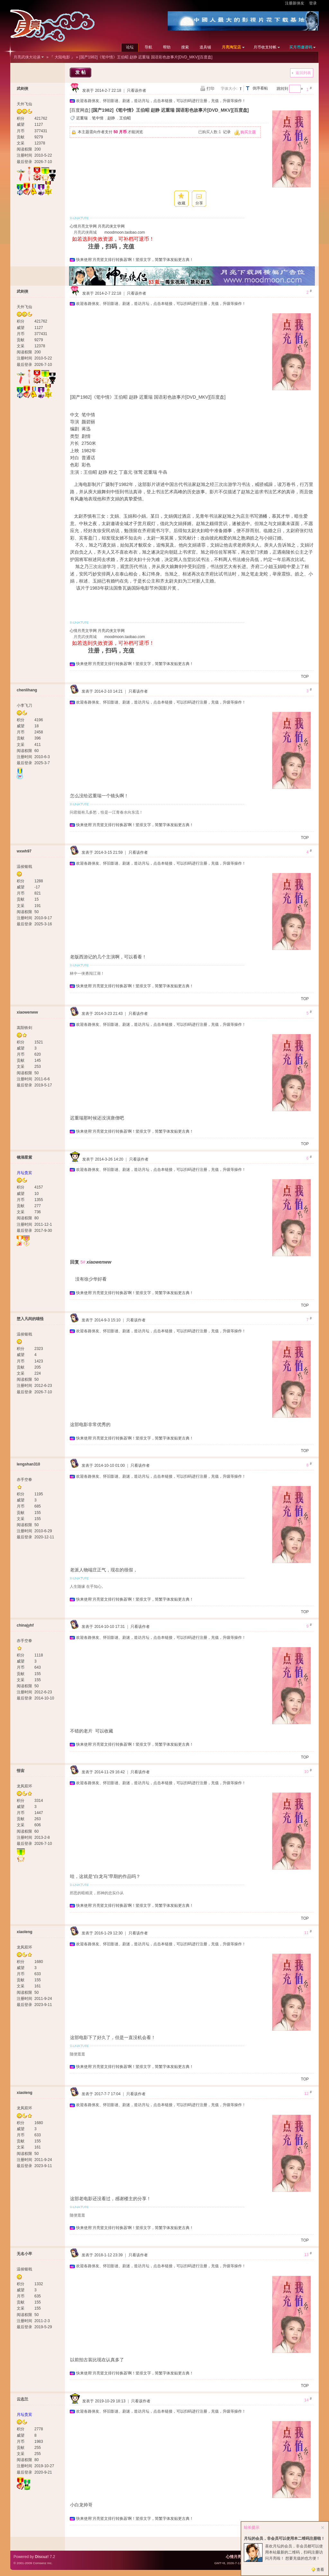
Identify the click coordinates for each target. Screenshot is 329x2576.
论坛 (130, 47)
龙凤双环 (24, 1786)
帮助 (167, 47)
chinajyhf (25, 1625)
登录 (313, 3)
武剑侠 (22, 88)
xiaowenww (27, 1012)
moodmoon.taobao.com (124, 232)
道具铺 (205, 47)
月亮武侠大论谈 (26, 57)
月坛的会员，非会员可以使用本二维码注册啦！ (284, 2538)
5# (82, 1262)
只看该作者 (136, 90)
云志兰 (22, 2399)
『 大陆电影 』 (62, 57)
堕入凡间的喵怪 (30, 1319)
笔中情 (97, 118)
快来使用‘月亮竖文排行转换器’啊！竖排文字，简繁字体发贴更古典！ (134, 259)
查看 (320, 2569)
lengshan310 (28, 1464)
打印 (210, 88)
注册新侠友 (294, 3)
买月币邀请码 (300, 47)
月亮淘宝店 (231, 47)
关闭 (323, 2527)
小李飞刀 (24, 705)
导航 (148, 47)
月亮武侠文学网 (111, 226)
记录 (227, 132)
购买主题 (248, 132)
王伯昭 (125, 118)
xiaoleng (24, 1932)
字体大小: (229, 88)
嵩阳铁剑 (24, 1027)
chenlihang (27, 690)
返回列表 (303, 73)
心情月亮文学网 (83, 226)
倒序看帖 (260, 88)
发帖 (81, 72)
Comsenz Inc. (42, 2563)
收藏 (181, 203)
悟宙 (20, 1770)
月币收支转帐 (265, 47)
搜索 (185, 47)
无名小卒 (24, 2254)
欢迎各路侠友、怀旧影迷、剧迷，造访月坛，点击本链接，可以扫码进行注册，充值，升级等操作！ (161, 101)
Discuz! (42, 2556)
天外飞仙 (24, 104)
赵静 (111, 118)
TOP (305, 676)
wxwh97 (24, 851)
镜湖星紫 (24, 1157)
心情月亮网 (235, 2556)
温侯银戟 (24, 866)
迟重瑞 (82, 118)
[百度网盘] (80, 110)
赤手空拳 (24, 1479)
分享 (199, 203)
